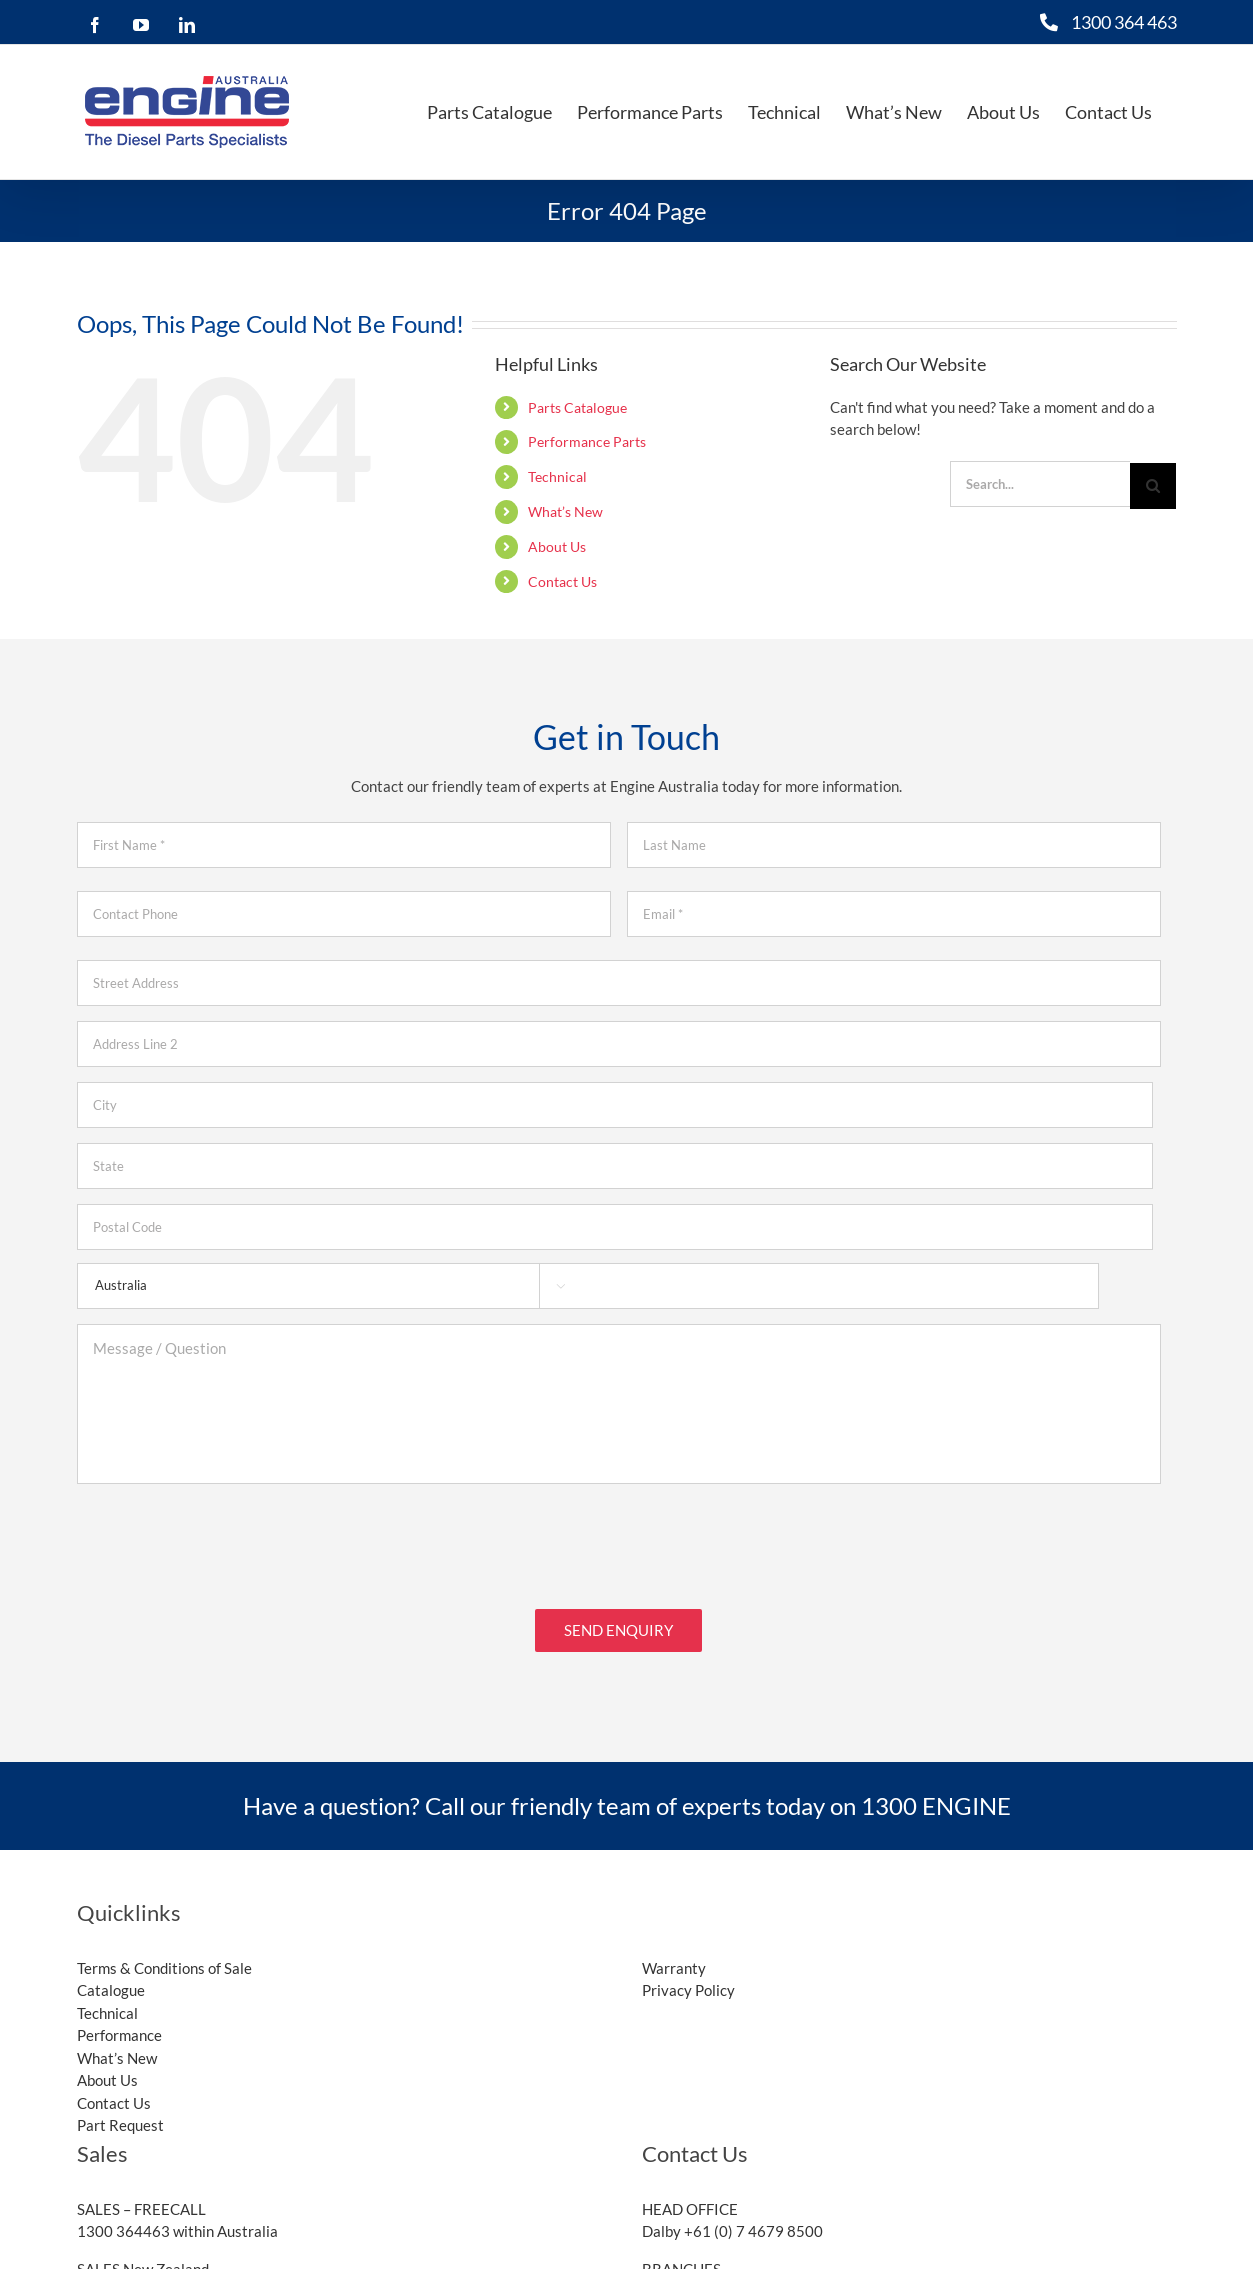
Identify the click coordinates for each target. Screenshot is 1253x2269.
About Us (557, 546)
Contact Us (562, 581)
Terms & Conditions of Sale (164, 1968)
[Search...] (1040, 484)
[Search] (1153, 486)
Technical (557, 476)
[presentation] (229, 1538)
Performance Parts (587, 441)
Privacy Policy (688, 1990)
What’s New (565, 511)
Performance (119, 2035)
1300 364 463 (1124, 22)
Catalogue (111, 1990)
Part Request (120, 2125)
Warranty (674, 1968)
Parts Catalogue (577, 407)
